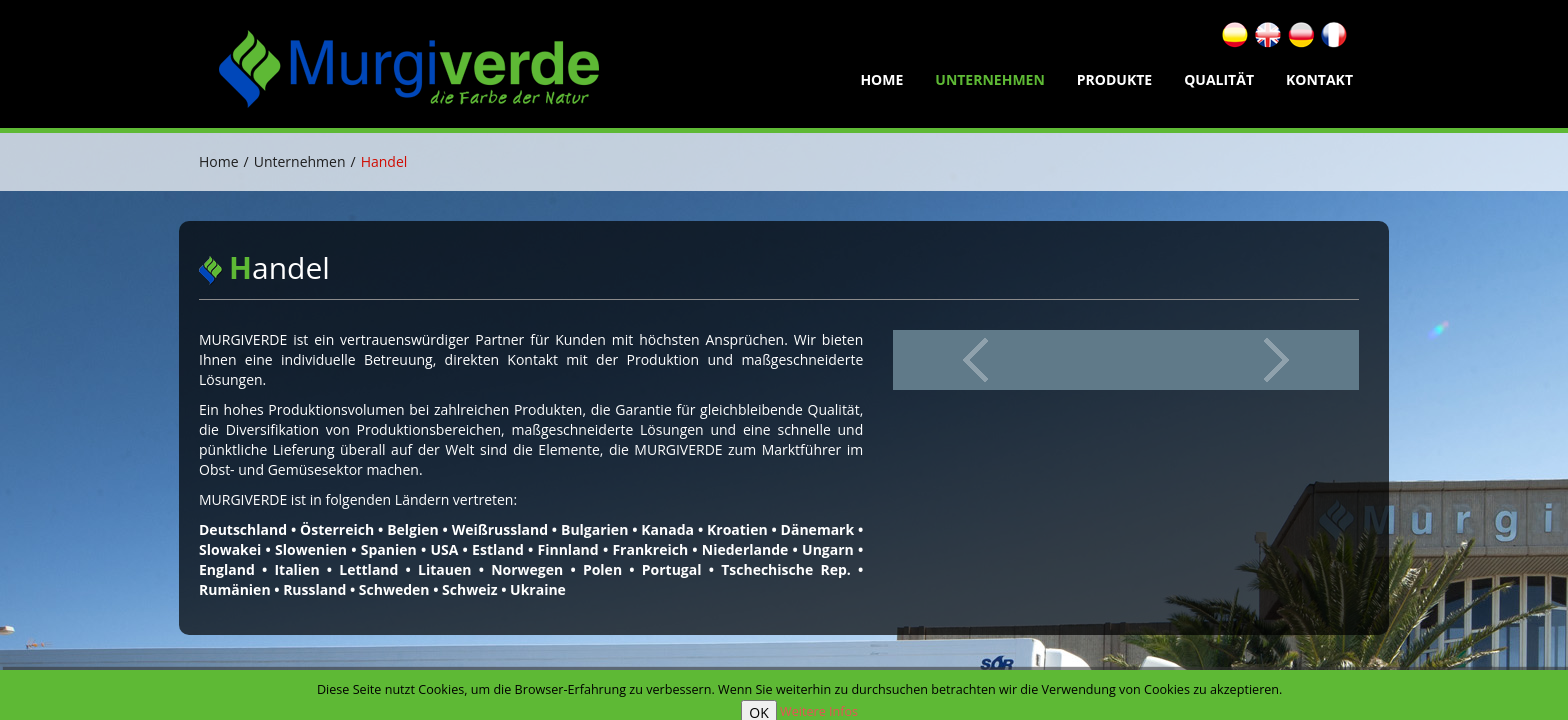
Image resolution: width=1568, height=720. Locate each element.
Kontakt (1319, 79)
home (881, 79)
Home (219, 161)
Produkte (1114, 79)
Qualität (1219, 79)
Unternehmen (990, 79)
